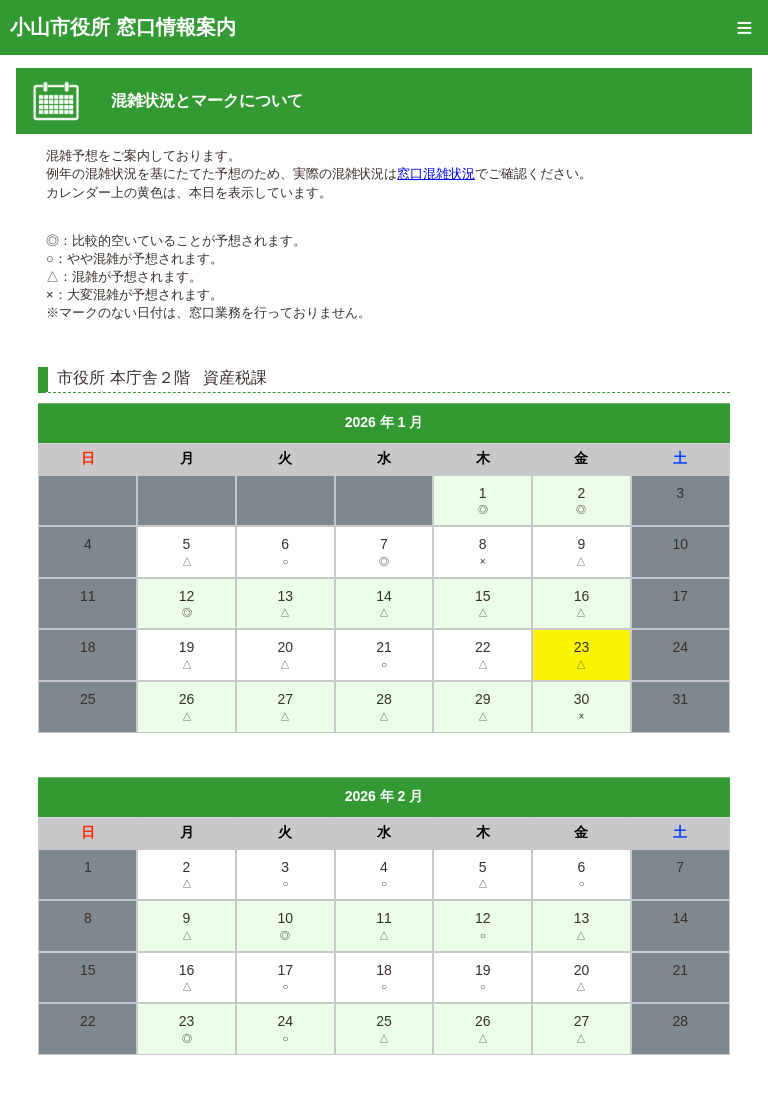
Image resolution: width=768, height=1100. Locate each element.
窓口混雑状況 (436, 173)
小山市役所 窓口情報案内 (123, 27)
